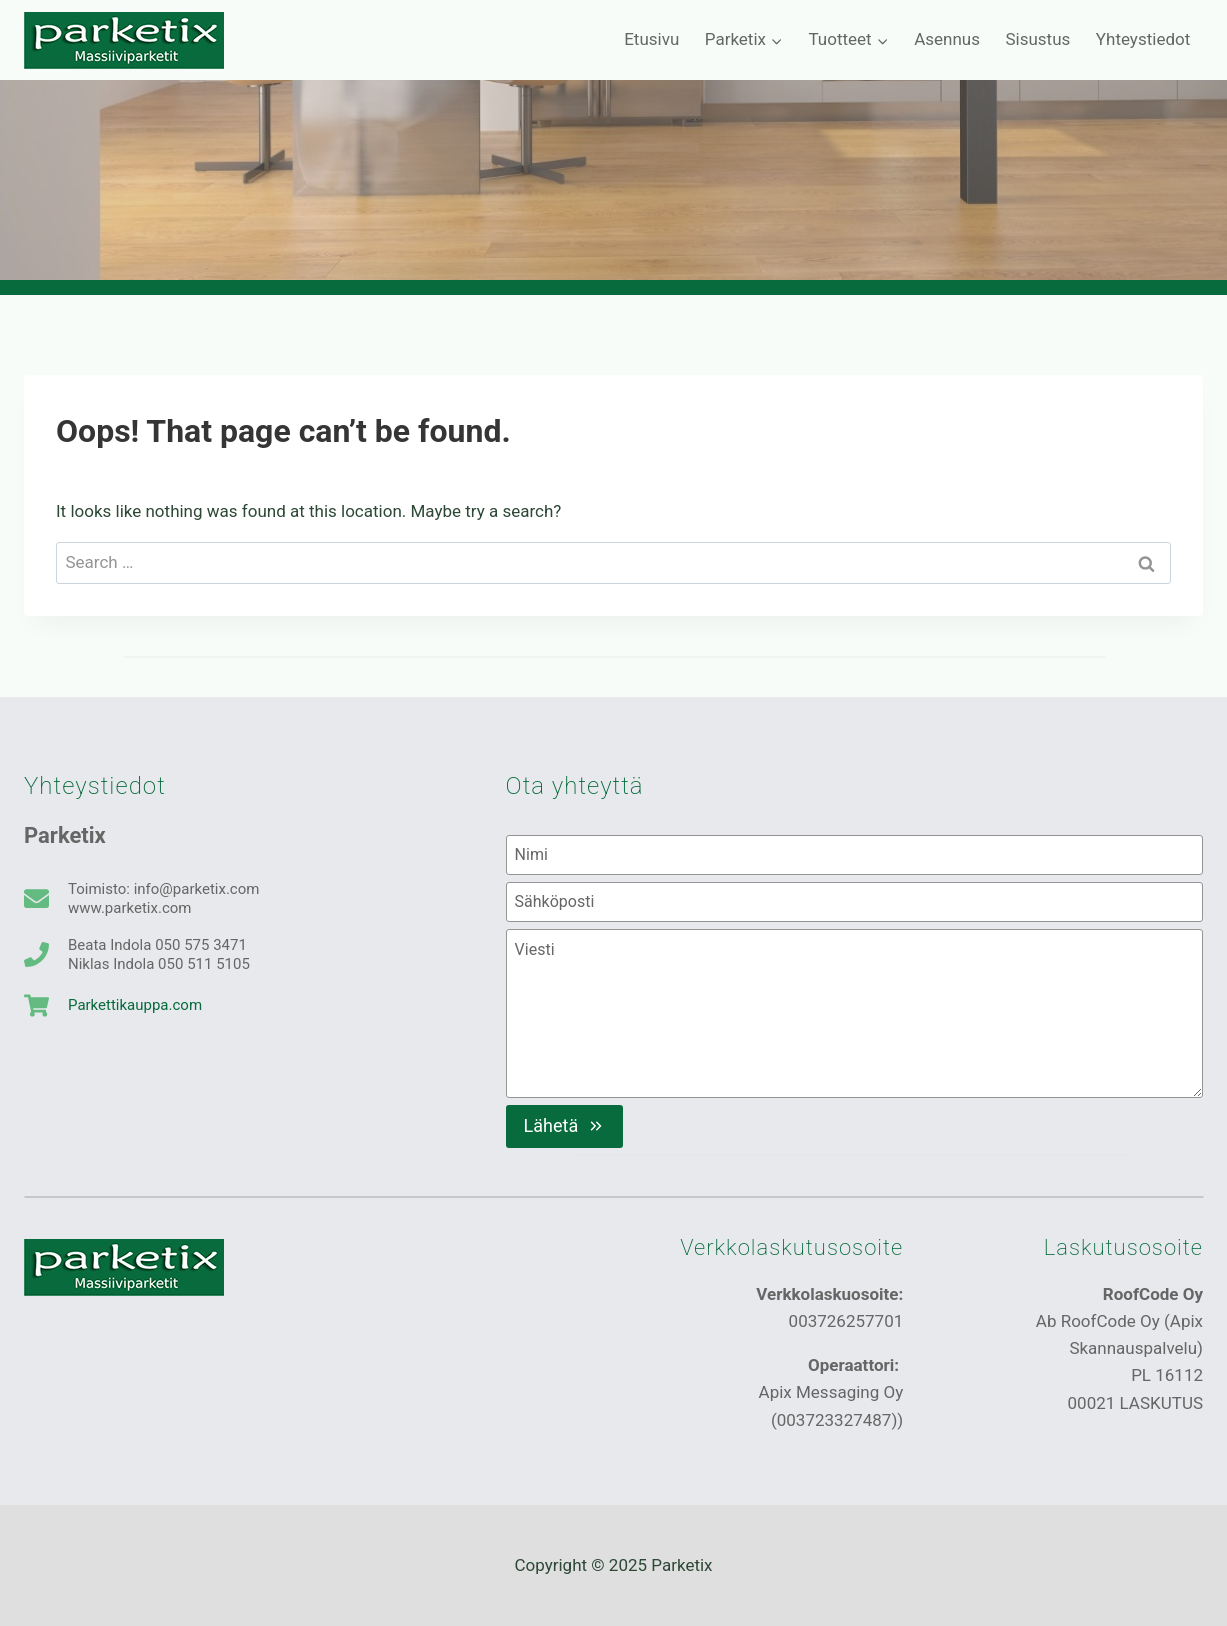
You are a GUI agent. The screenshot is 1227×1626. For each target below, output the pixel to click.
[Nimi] (854, 855)
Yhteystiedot (1143, 39)
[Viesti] (854, 1013)
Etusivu (651, 39)
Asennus (947, 39)
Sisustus (1037, 39)
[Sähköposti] (854, 902)
